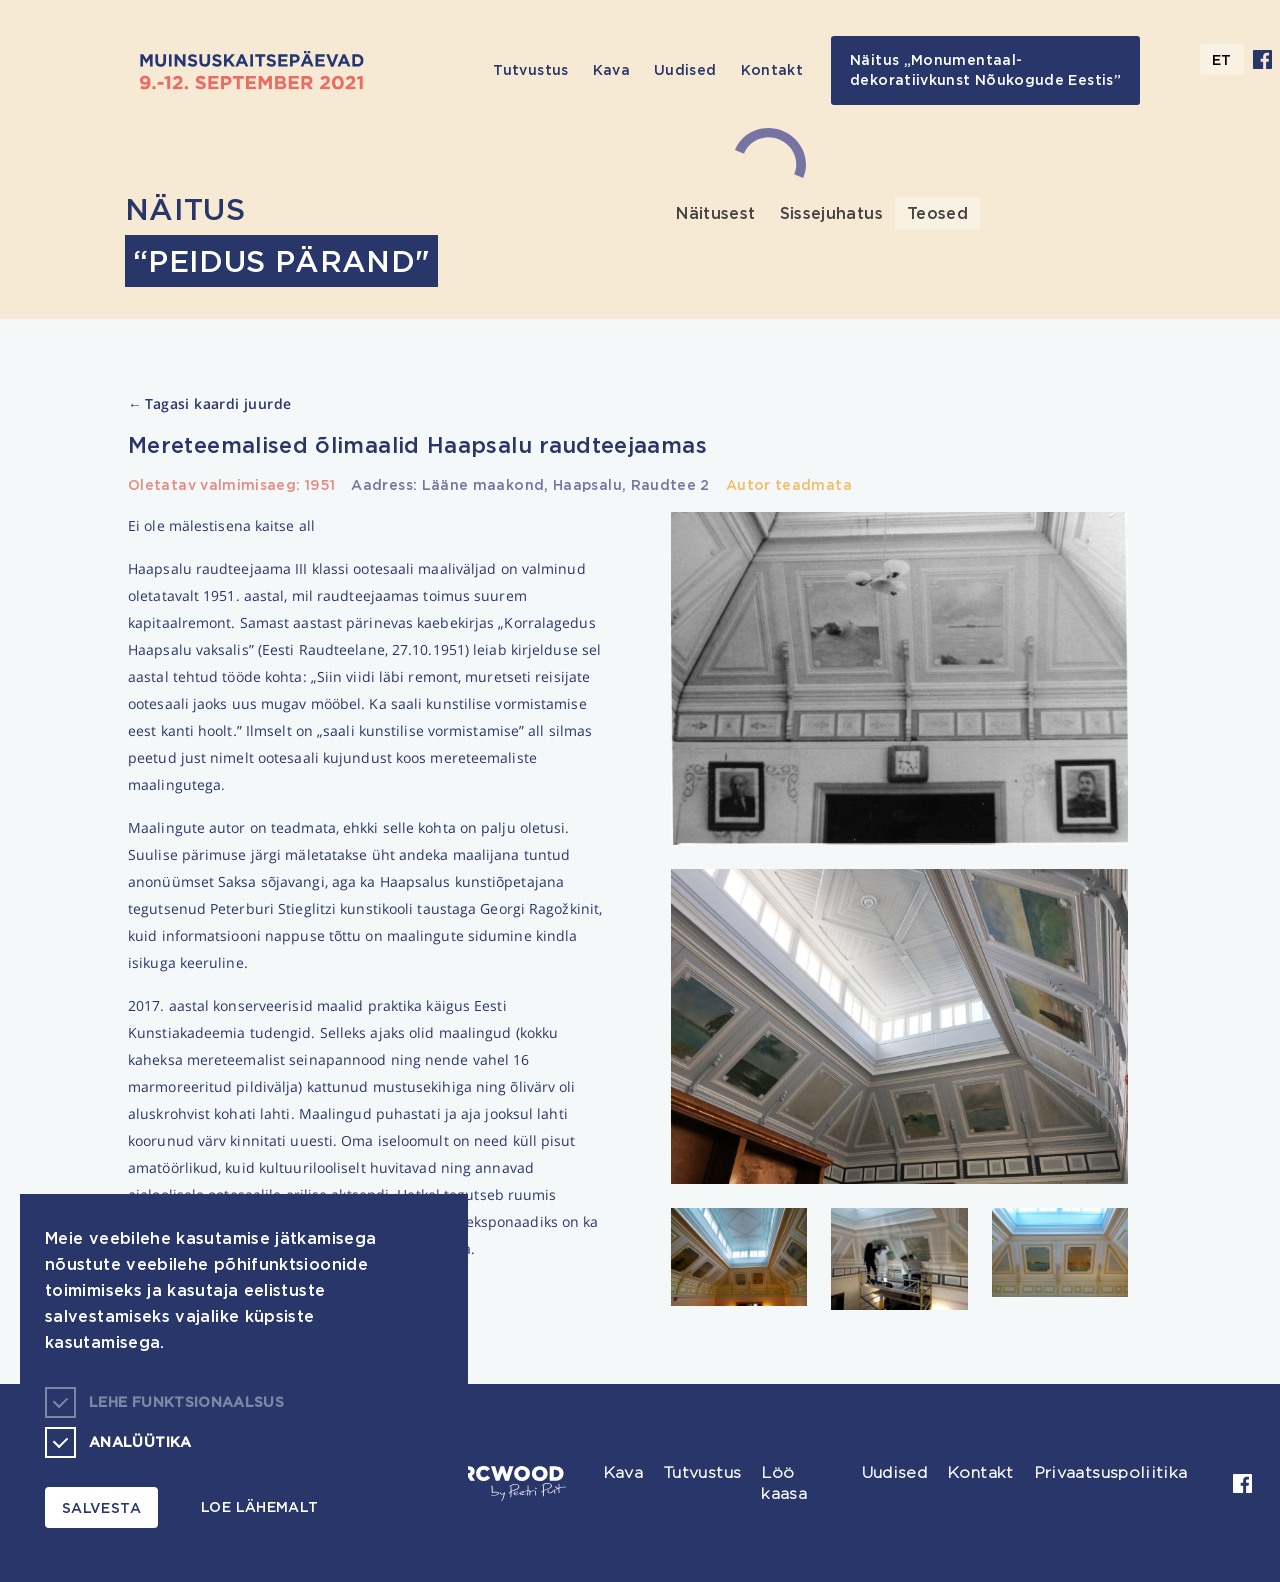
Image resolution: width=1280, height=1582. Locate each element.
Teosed (937, 213)
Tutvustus (530, 69)
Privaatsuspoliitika (1111, 1472)
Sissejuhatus (831, 213)
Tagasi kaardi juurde (209, 404)
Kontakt (772, 69)
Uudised (685, 69)
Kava (611, 69)
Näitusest (715, 213)
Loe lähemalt (259, 1506)
